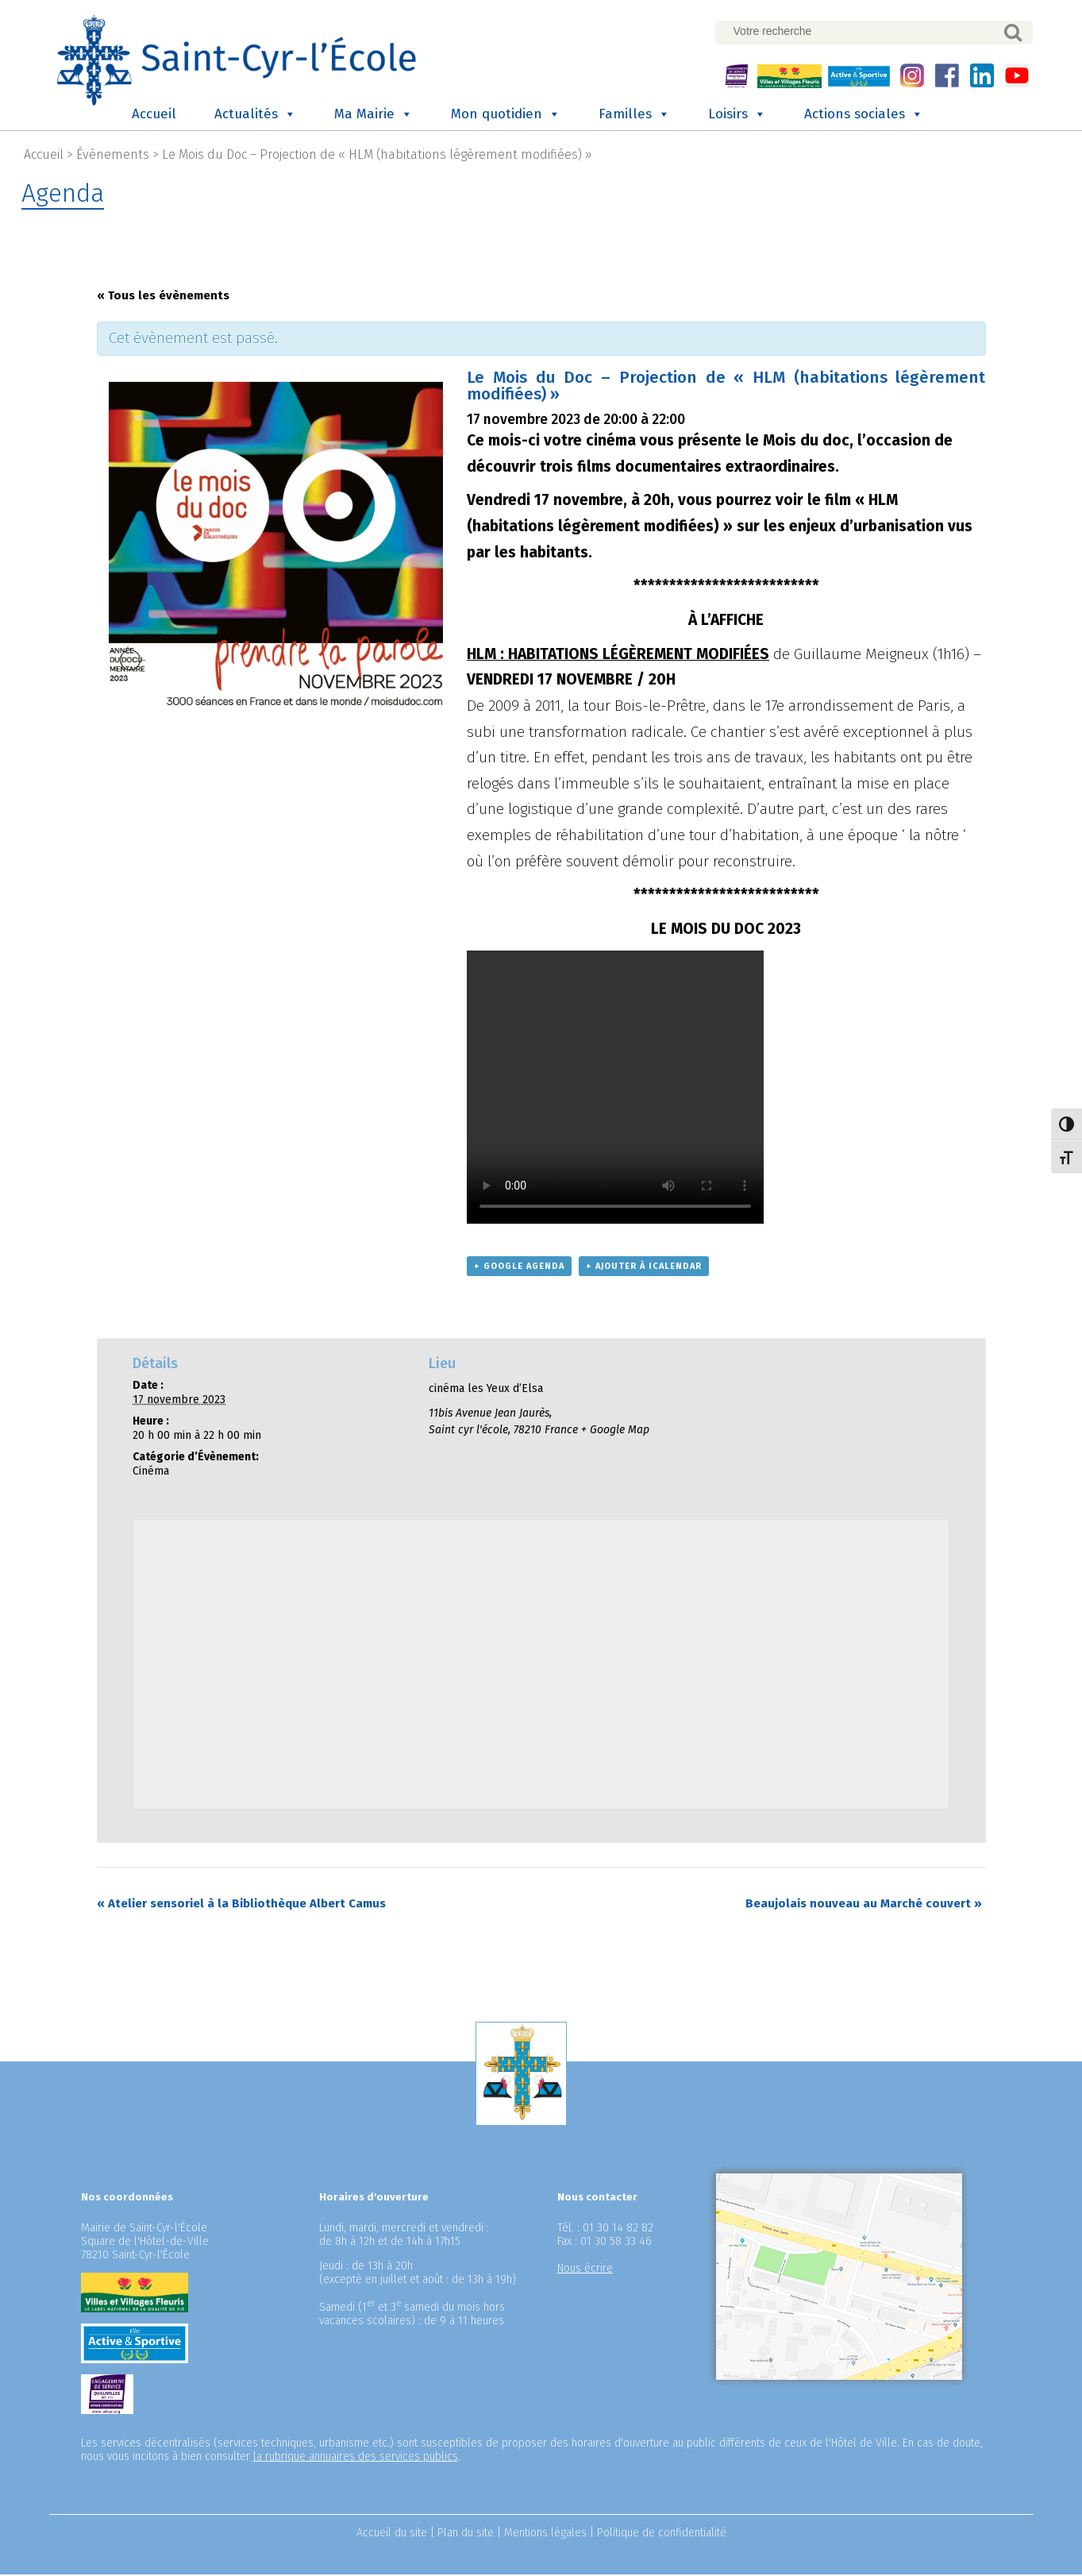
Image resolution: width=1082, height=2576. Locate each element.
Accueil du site (391, 2534)
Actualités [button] (255, 117)
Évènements (112, 156)
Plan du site (465, 2534)
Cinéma (151, 1473)
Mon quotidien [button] (505, 117)
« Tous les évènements (163, 298)
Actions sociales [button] (863, 117)
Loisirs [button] (737, 117)
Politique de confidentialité (661, 2534)
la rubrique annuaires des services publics (355, 2458)
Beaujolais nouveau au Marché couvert (863, 1905)
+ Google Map (615, 1432)
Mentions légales (545, 2534)
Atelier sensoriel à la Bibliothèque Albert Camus (241, 1905)
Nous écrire (585, 2270)
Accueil (154, 116)
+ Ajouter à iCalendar (644, 1268)
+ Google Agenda (519, 1268)
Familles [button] (634, 117)
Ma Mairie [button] (373, 117)
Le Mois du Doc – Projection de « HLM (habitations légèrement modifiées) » (377, 156)
